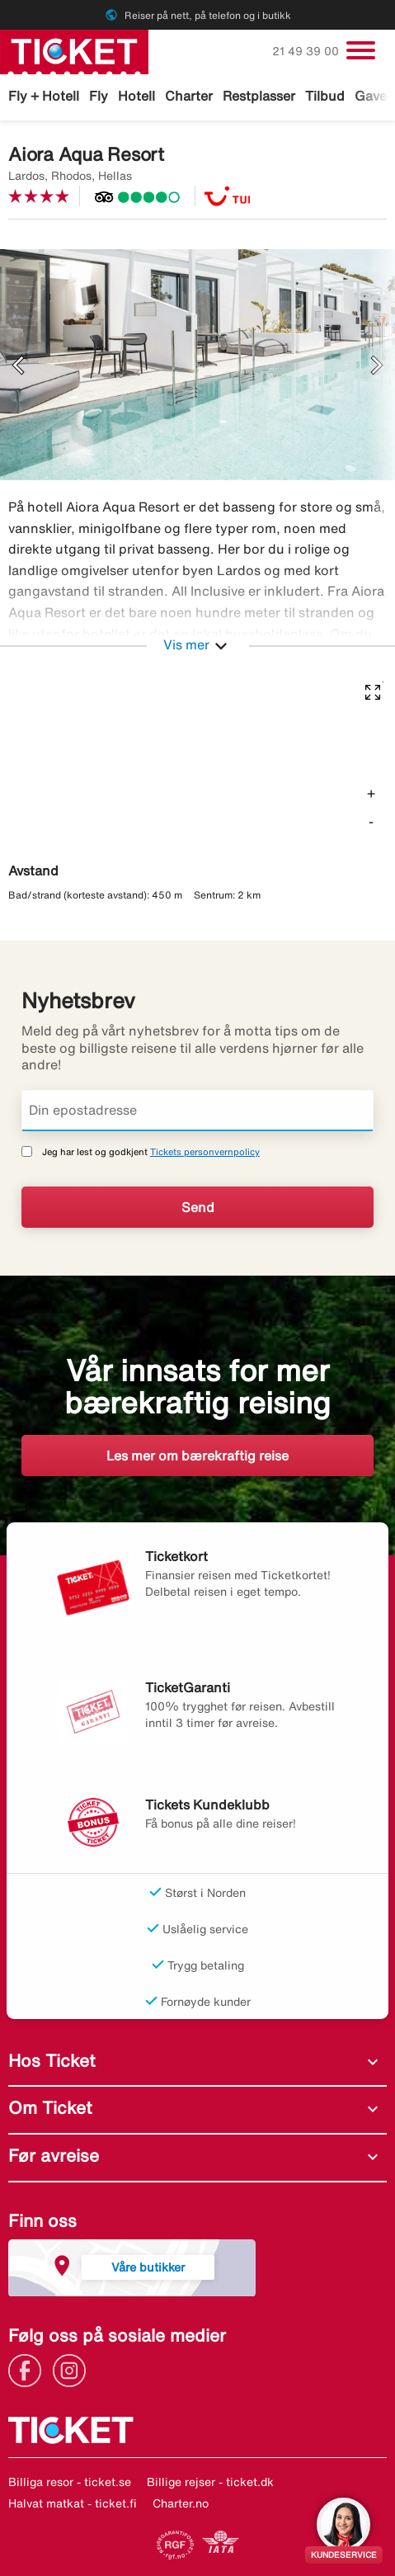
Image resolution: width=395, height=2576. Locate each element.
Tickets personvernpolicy (205, 1151)
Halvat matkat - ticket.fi (72, 2503)
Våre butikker (148, 2267)
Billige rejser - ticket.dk (210, 2482)
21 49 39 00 (307, 51)
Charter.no (181, 2503)
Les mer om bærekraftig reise (197, 1455)
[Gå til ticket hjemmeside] (74, 50)
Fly (98, 95)
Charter (189, 95)
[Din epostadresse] (197, 1110)
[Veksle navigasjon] (360, 50)
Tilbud (325, 95)
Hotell (136, 95)
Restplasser (259, 95)
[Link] (28, 2368)
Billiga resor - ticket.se (69, 2482)
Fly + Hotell (43, 95)
